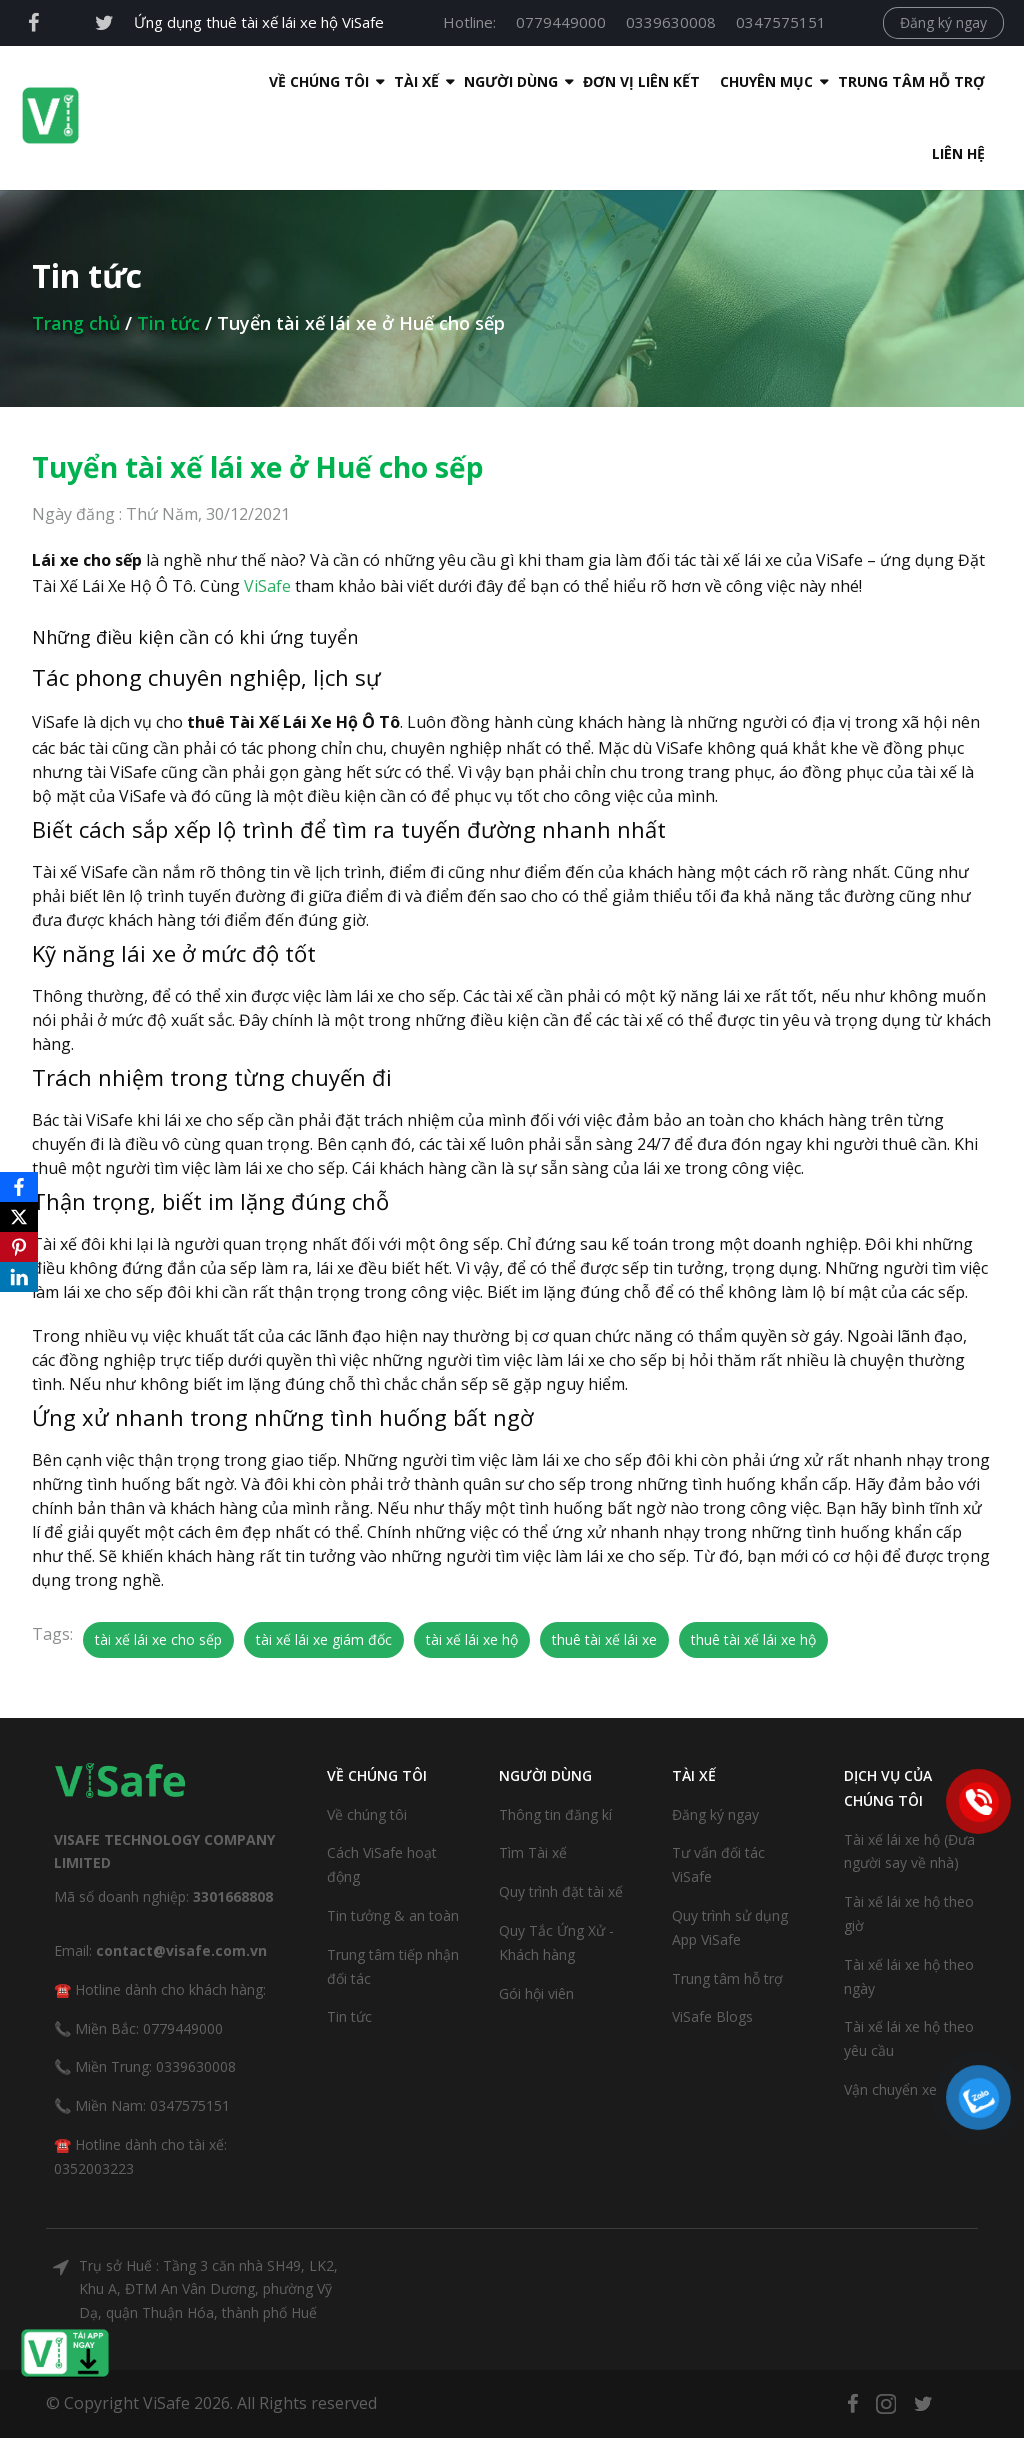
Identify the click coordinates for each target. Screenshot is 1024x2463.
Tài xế (294, 81)
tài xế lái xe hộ (472, 1567)
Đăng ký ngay (943, 22)
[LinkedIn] (19, 1277)
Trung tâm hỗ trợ (789, 81)
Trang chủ (76, 251)
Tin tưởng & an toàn (393, 1843)
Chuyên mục (644, 81)
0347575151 (781, 22)
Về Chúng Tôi (197, 81)
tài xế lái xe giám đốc (324, 1567)
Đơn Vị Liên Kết (519, 81)
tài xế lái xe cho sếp (158, 1567)
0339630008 (671, 22)
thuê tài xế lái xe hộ (753, 1567)
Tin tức (168, 251)
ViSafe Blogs (712, 1944)
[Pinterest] (19, 1247)
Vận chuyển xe (890, 2017)
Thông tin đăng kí (555, 1742)
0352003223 (94, 2096)
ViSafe (267, 514)
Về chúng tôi (367, 1742)
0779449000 (561, 22)
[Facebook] (19, 1187)
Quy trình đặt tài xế (561, 1819)
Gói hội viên (536, 1921)
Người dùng (389, 81)
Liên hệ (918, 81)
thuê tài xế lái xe (604, 1567)
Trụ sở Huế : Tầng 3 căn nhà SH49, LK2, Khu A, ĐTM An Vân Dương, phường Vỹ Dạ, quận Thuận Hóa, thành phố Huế (208, 2217)
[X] (19, 1217)
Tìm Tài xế (533, 1780)
